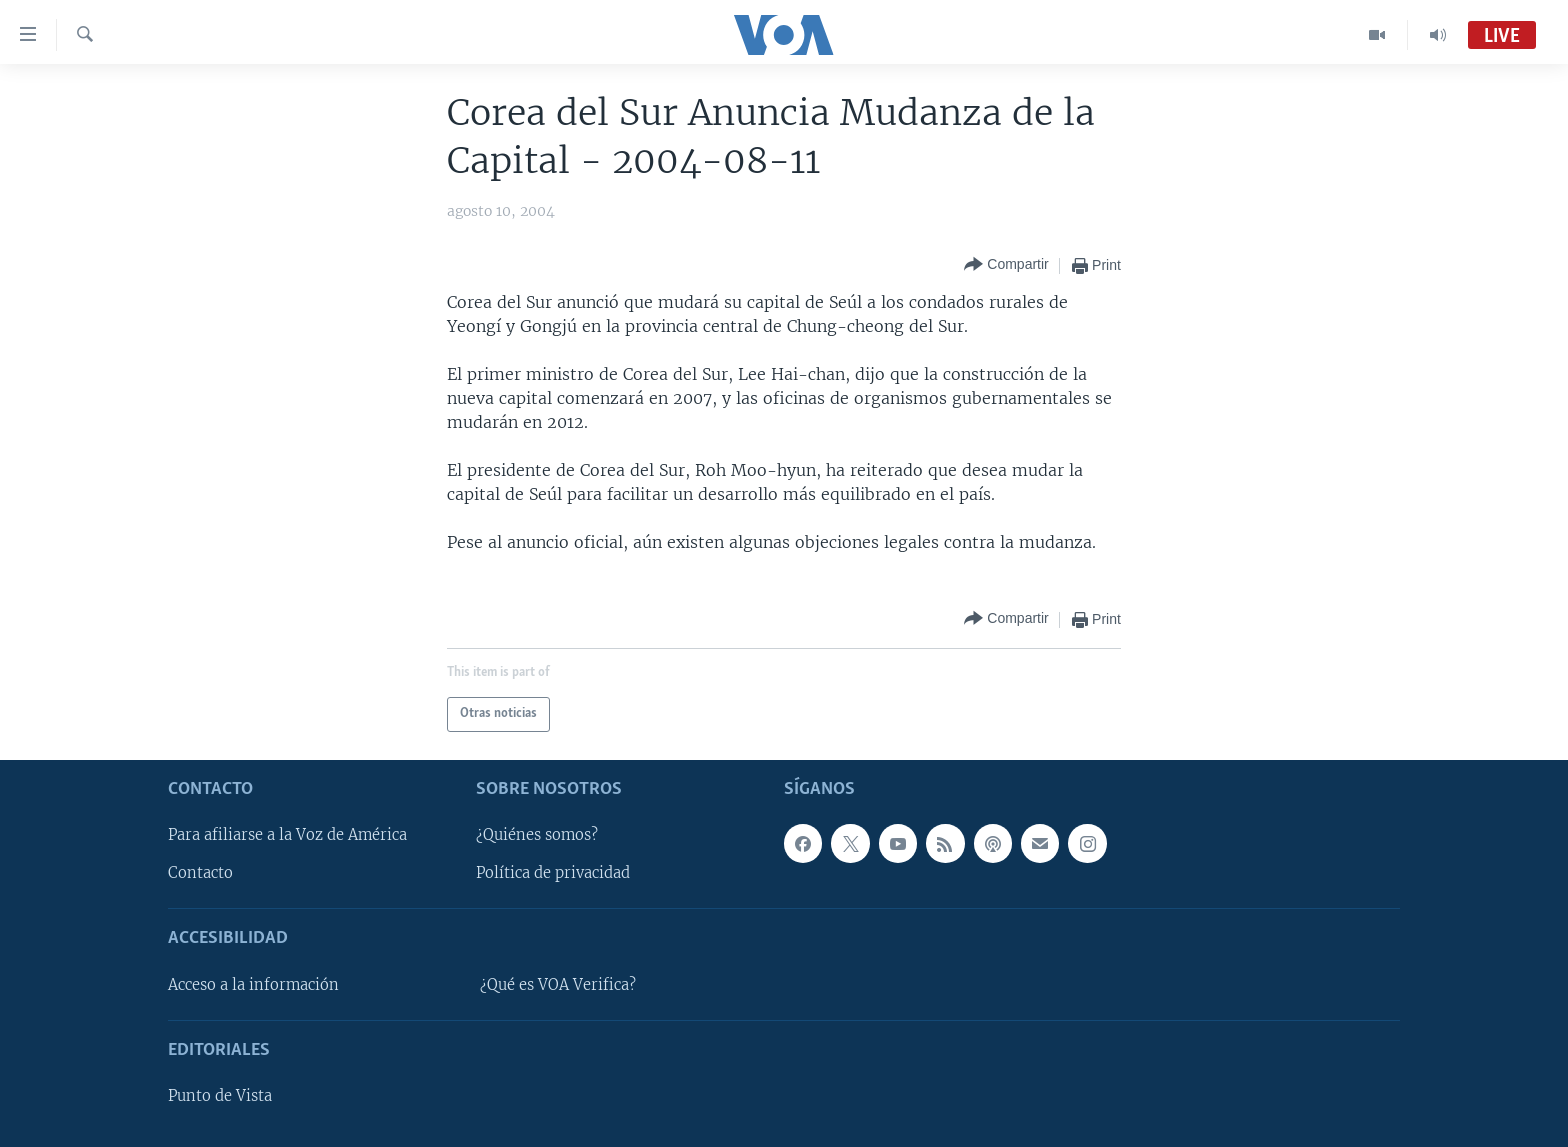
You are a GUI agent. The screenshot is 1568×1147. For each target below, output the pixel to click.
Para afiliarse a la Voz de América (287, 835)
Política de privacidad (553, 873)
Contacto (200, 873)
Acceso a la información (253, 984)
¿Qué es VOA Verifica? (558, 984)
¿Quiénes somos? (537, 835)
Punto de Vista (220, 1096)
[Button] (1006, 265)
